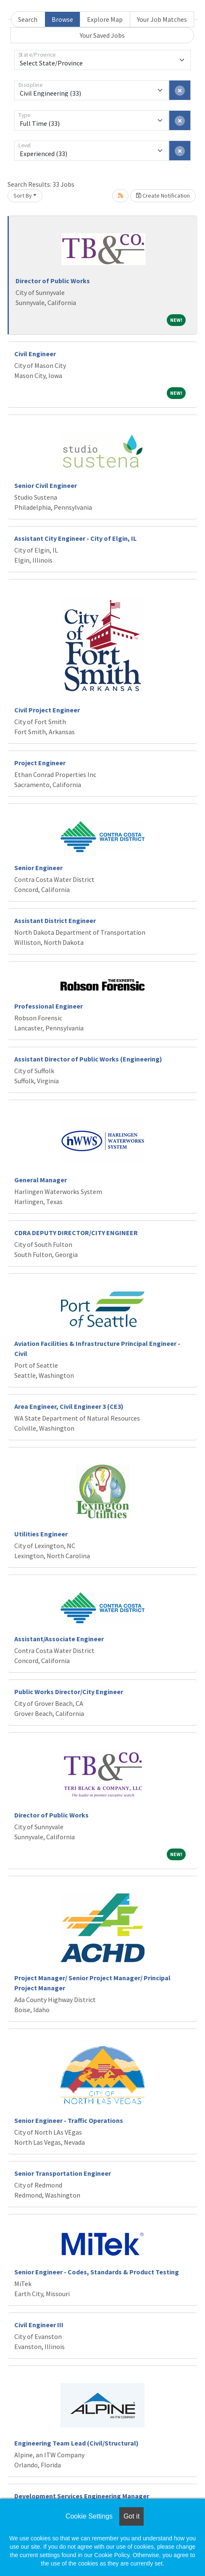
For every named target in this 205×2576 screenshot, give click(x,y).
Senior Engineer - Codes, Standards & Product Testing (96, 2272)
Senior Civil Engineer (45, 485)
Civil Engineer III (38, 2324)
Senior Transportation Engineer (62, 2173)
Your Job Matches (162, 19)
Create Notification (163, 195)
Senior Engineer (38, 867)
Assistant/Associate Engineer (59, 1639)
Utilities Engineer (41, 1534)
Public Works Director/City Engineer (68, 1691)
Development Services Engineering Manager (81, 2496)
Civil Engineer (35, 353)
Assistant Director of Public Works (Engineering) (88, 1059)
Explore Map (105, 19)
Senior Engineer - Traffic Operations (68, 2120)
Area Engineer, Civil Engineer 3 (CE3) (69, 1406)
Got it (131, 2516)
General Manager (40, 1180)
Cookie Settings (89, 2516)
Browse (62, 19)
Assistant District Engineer (55, 920)
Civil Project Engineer (47, 710)
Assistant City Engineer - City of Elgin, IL (75, 538)
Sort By (22, 195)
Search (27, 19)
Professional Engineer (48, 1006)
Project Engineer (40, 763)
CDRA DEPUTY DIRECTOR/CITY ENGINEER (76, 1232)
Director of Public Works (53, 280)
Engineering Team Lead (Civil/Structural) (76, 2443)
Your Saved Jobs (102, 35)
